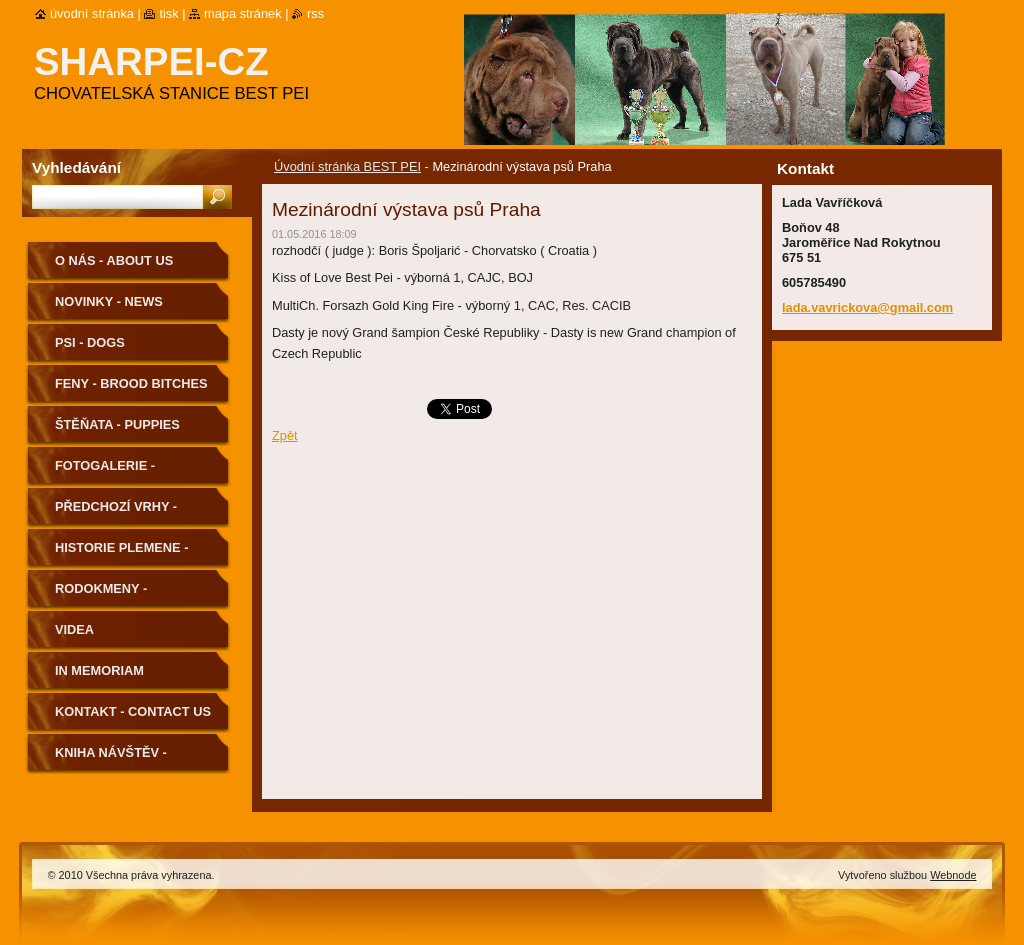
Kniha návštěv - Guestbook (111, 759)
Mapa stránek (243, 13)
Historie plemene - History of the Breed (132, 554)
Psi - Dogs (90, 342)
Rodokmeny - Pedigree (101, 595)
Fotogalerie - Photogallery (108, 472)
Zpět (285, 435)
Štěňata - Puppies (117, 424)
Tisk (168, 13)
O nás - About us (114, 260)
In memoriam (99, 670)
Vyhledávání (76, 167)
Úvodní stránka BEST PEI (347, 166)
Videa (74, 629)
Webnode (953, 875)
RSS (315, 13)
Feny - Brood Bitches (131, 383)
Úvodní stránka (92, 13)
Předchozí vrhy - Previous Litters (116, 513)
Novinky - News (109, 301)
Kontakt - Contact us (133, 711)
